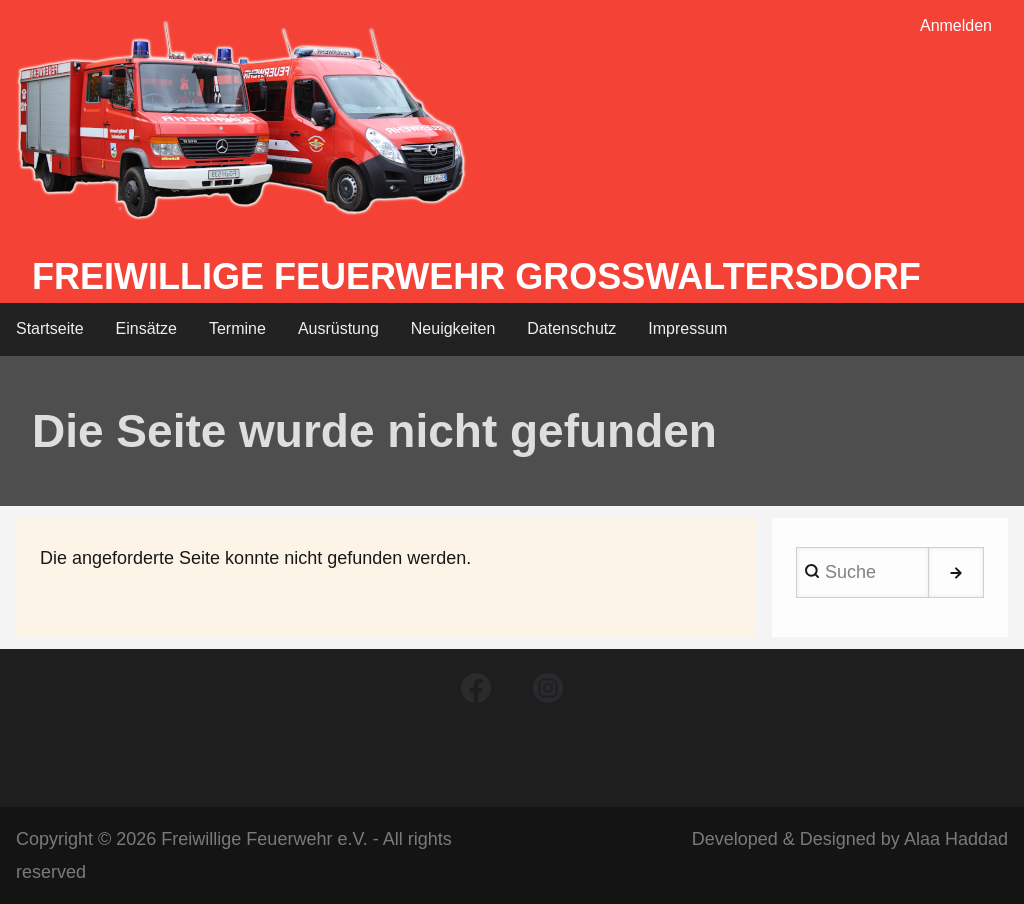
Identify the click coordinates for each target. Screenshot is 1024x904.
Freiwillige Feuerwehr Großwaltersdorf (476, 276)
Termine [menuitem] (237, 328)
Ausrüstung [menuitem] (338, 328)
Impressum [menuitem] (687, 328)
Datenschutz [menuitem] (571, 328)
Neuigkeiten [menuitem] (453, 328)
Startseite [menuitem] (50, 328)
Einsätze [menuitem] (146, 328)
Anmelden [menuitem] (956, 25)
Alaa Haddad (956, 839)
